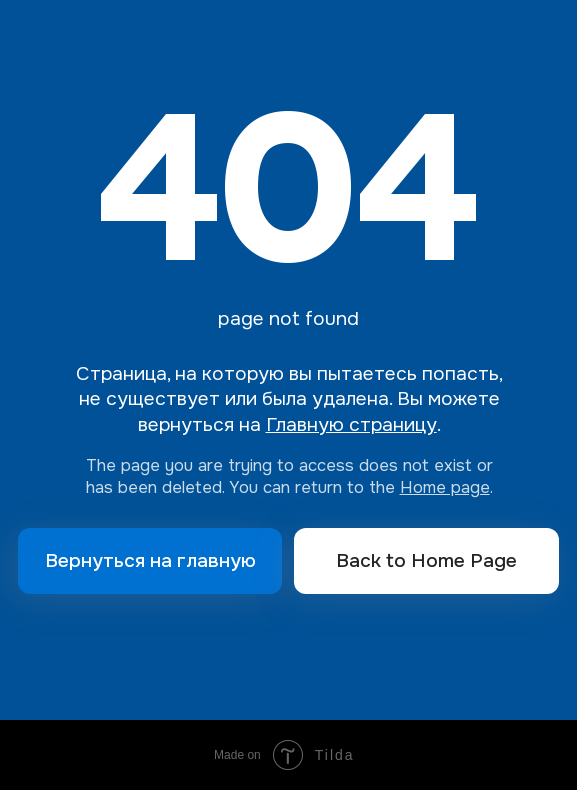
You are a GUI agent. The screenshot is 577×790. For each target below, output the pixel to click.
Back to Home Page (426, 560)
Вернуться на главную (150, 560)
